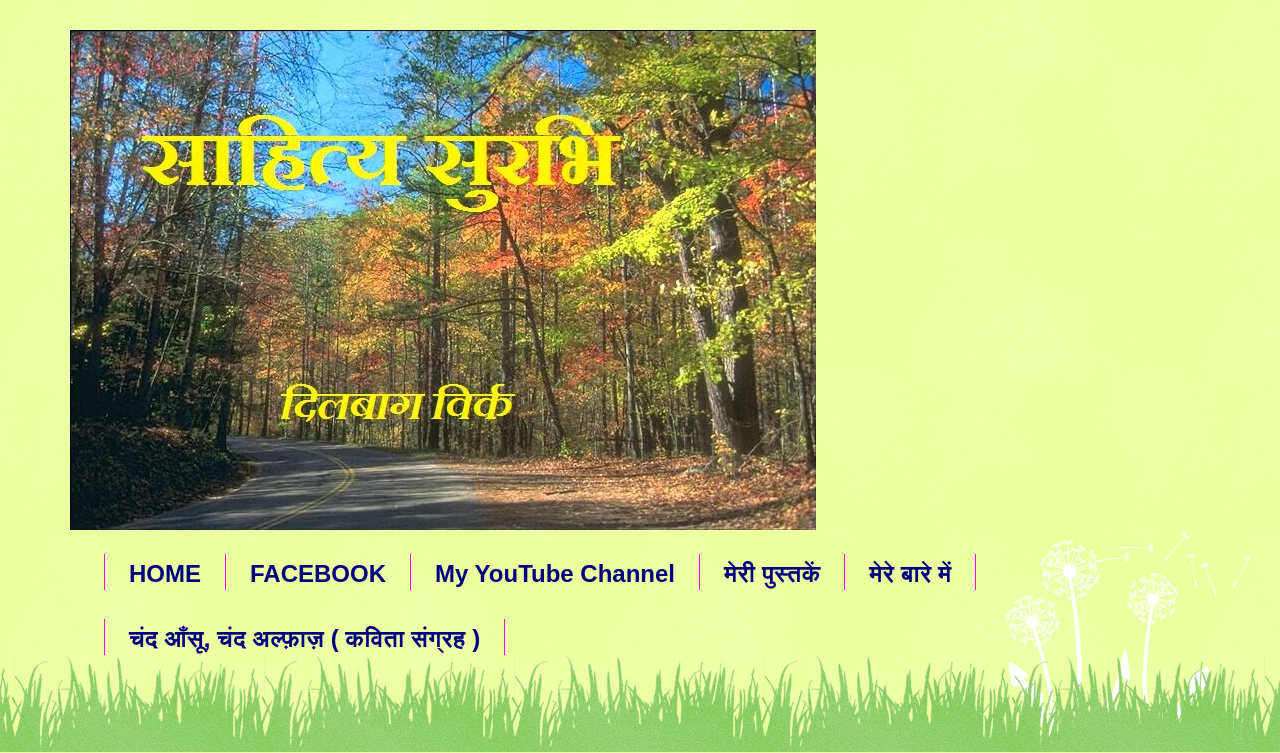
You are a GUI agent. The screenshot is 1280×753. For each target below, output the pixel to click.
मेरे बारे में (910, 573)
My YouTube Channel (555, 573)
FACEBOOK (318, 573)
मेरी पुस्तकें (772, 573)
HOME (165, 573)
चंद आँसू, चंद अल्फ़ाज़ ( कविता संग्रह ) (304, 638)
